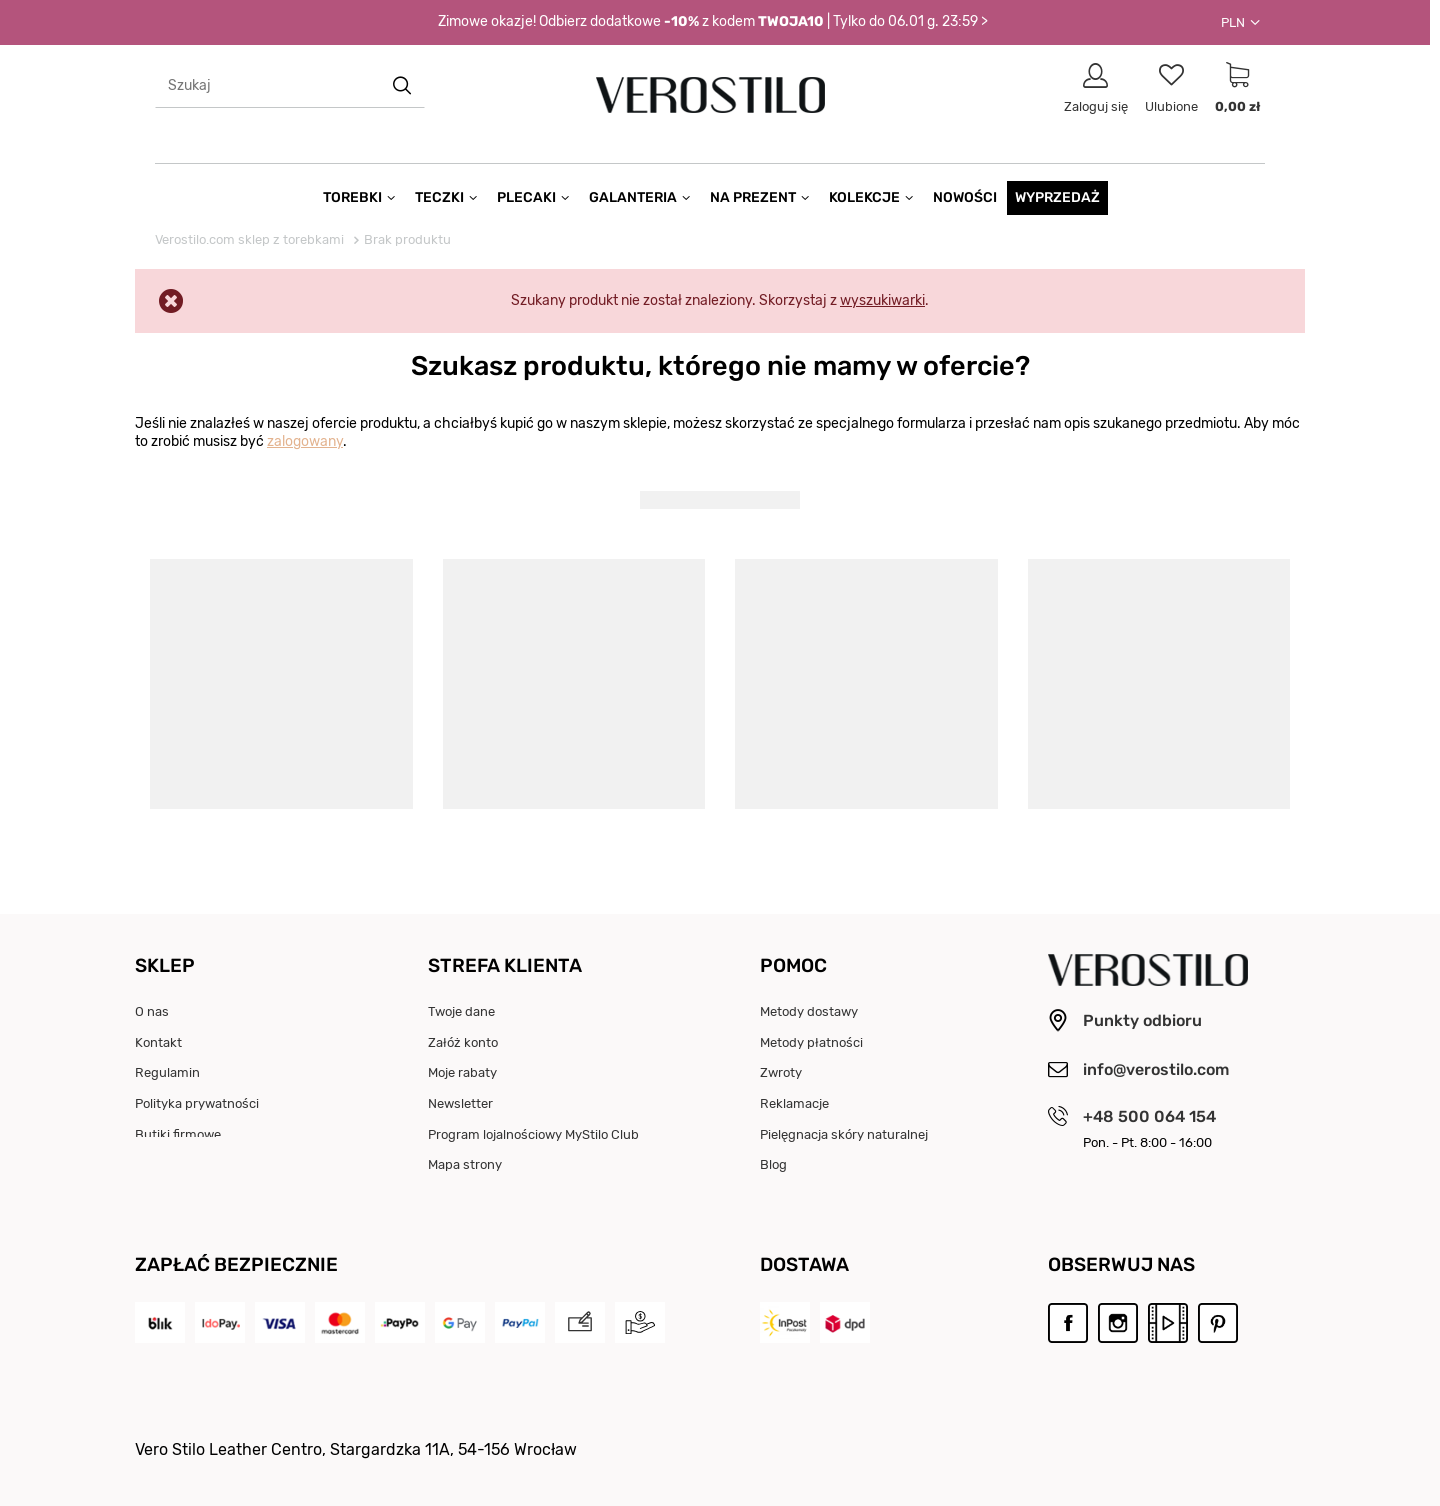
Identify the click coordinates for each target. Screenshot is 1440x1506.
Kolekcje (864, 197)
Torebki (352, 197)
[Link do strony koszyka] (1237, 87)
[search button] (402, 85)
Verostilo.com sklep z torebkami (249, 239)
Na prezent (753, 197)
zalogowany (305, 441)
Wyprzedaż (1057, 197)
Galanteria (633, 197)
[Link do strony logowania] (1096, 87)
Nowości (965, 197)
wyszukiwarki (882, 300)
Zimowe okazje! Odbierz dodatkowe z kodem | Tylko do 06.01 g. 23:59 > (713, 22)
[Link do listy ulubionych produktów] (1171, 87)
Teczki (439, 197)
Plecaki (526, 197)
